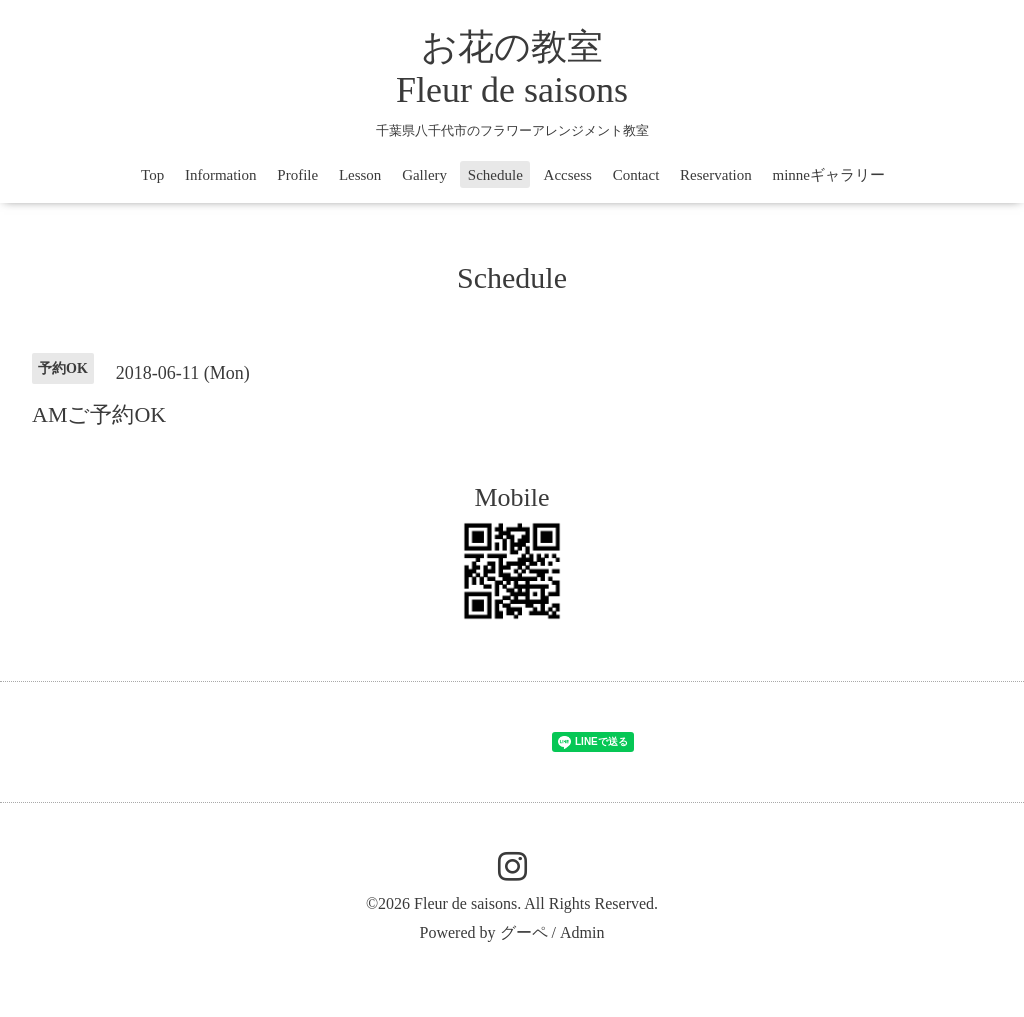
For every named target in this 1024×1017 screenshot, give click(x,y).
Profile (297, 175)
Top (152, 175)
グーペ (524, 932)
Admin (582, 932)
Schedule (495, 175)
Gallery (424, 175)
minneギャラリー (828, 175)
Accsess (568, 175)
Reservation (716, 175)
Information (221, 175)
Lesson (360, 175)
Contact (636, 175)
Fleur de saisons (465, 903)
